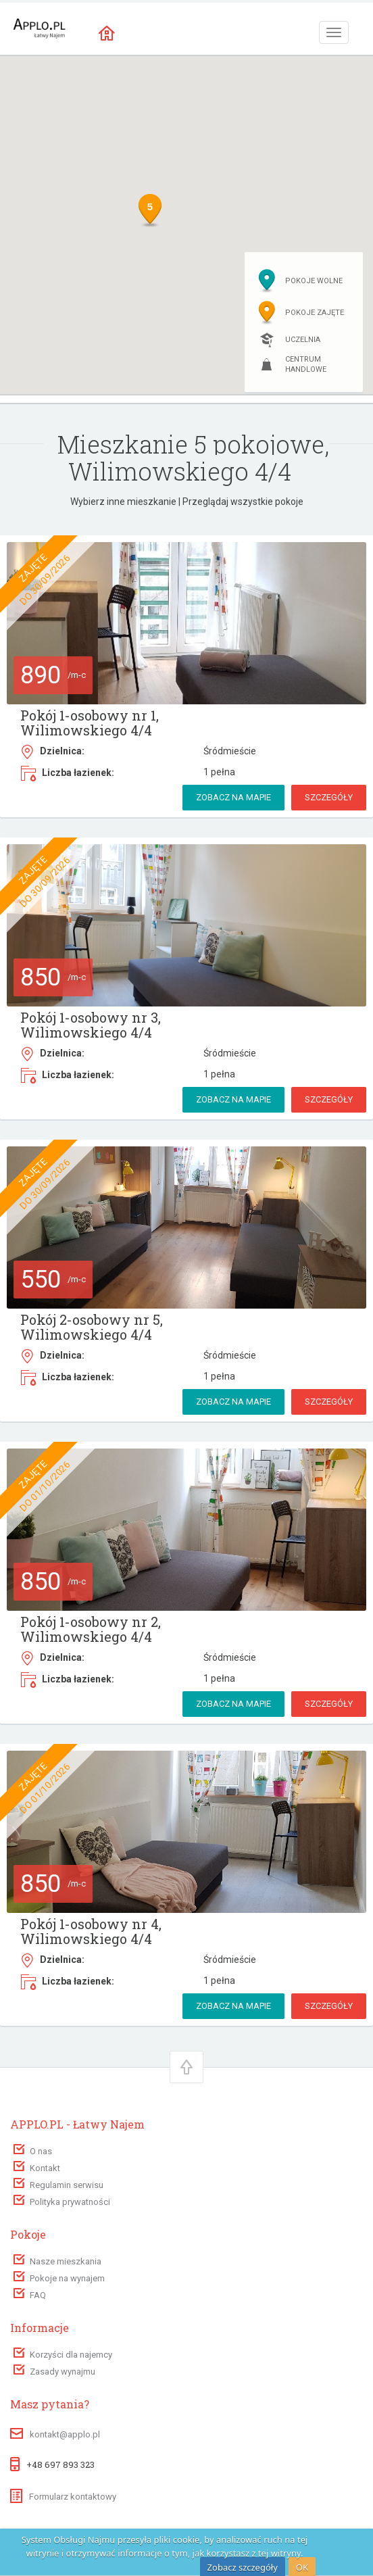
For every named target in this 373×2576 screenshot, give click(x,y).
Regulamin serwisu (66, 2185)
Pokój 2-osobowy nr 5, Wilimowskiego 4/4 (91, 1327)
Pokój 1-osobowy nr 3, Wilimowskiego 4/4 (90, 1024)
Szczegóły (329, 797)
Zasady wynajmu (62, 2371)
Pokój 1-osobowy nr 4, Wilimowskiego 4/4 (90, 1931)
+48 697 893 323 (60, 2464)
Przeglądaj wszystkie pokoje (242, 501)
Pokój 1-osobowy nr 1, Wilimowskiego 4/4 (89, 722)
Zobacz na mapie (233, 797)
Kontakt (45, 2168)
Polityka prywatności (70, 2202)
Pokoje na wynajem (67, 2278)
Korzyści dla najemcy (71, 2355)
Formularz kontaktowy (63, 2497)
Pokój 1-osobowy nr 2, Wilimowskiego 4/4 (90, 1629)
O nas (41, 2151)
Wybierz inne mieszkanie (123, 501)
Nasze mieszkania (65, 2261)
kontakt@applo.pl (65, 2434)
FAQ (38, 2295)
